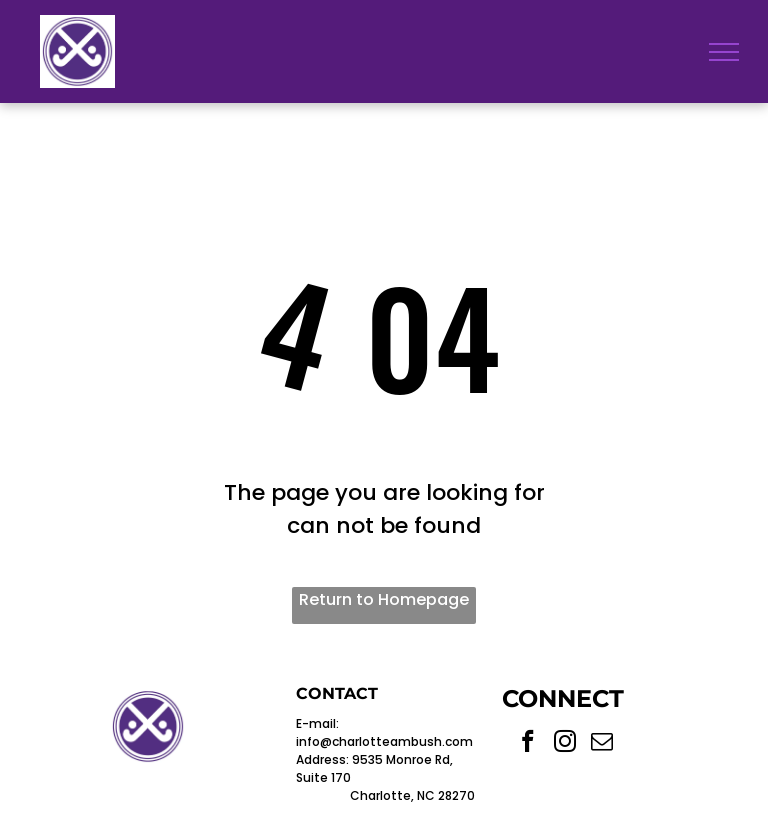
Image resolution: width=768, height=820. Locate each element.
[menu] (724, 52)
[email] (602, 744)
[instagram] (565, 744)
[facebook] (528, 744)
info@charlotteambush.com (384, 741)
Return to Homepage (384, 599)
